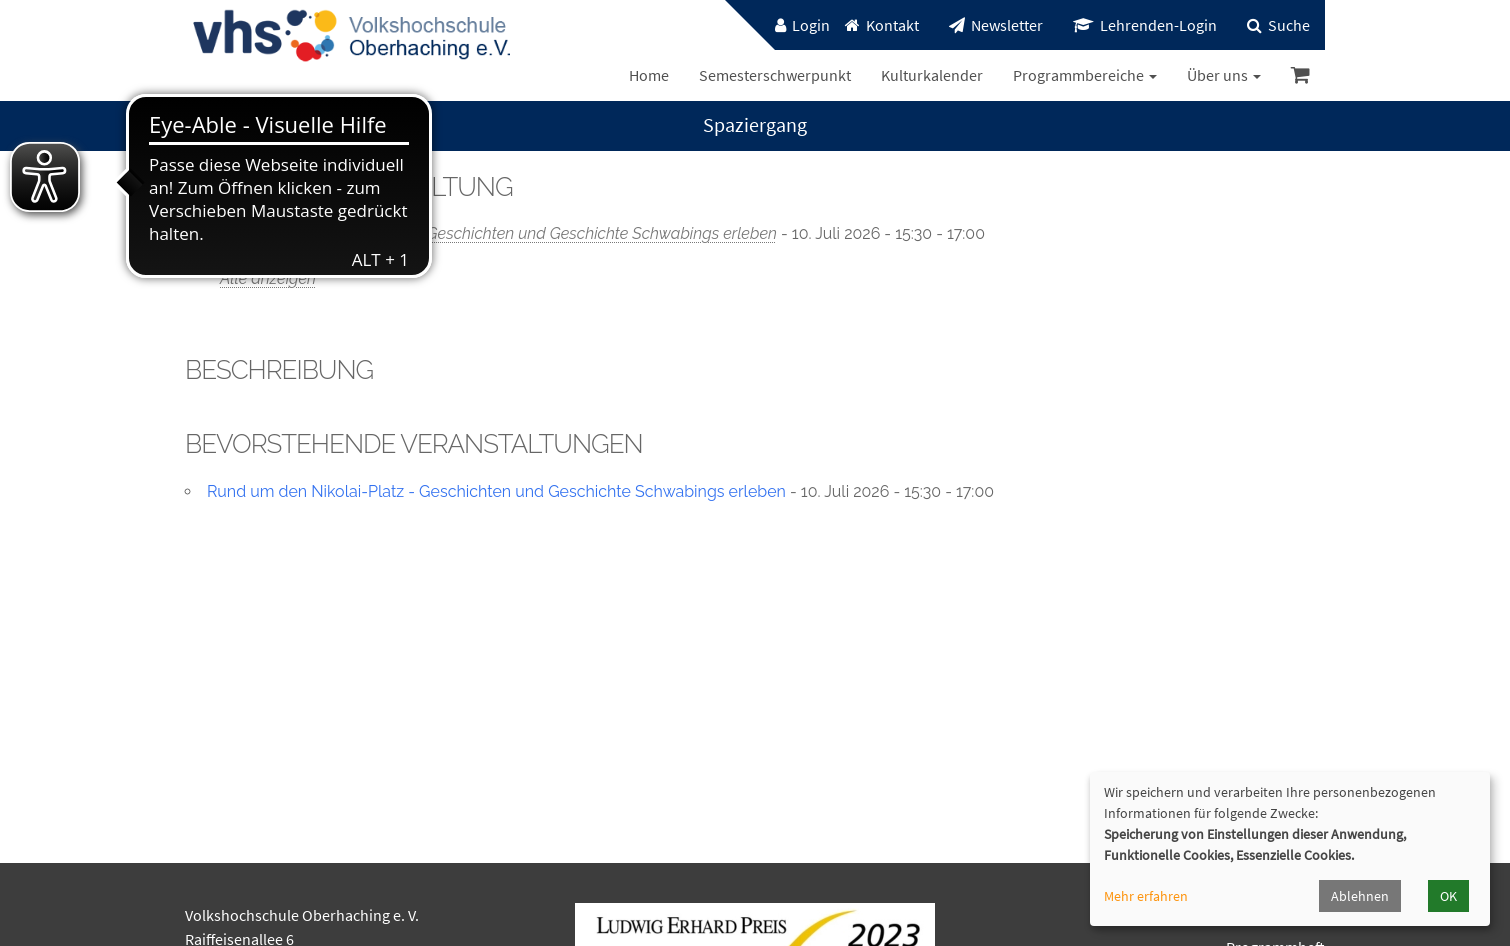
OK (1448, 896)
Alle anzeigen (268, 278)
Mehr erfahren (1146, 896)
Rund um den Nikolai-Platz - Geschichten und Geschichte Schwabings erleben (498, 233)
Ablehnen (1360, 896)
